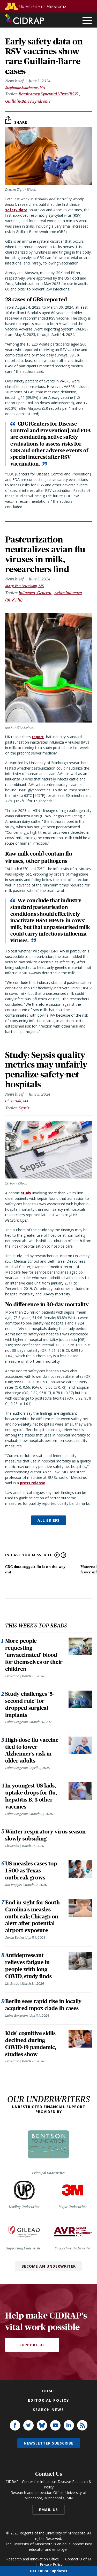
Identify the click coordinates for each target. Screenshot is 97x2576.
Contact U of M (78, 2559)
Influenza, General (35, 592)
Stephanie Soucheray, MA (25, 87)
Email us (48, 2509)
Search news (48, 2409)
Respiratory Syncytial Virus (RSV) (48, 93)
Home (48, 2390)
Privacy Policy (51, 2564)
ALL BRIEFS (48, 1520)
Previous (57, 1555)
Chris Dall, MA (16, 1101)
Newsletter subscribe (48, 2443)
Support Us (32, 2344)
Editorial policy (48, 2400)
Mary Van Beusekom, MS (24, 586)
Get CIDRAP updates (48, 2570)
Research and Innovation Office (32, 2559)
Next (63, 1555)
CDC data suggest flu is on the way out (35, 1569)
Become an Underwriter (48, 2266)
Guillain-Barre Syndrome (27, 101)
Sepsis (24, 1107)
